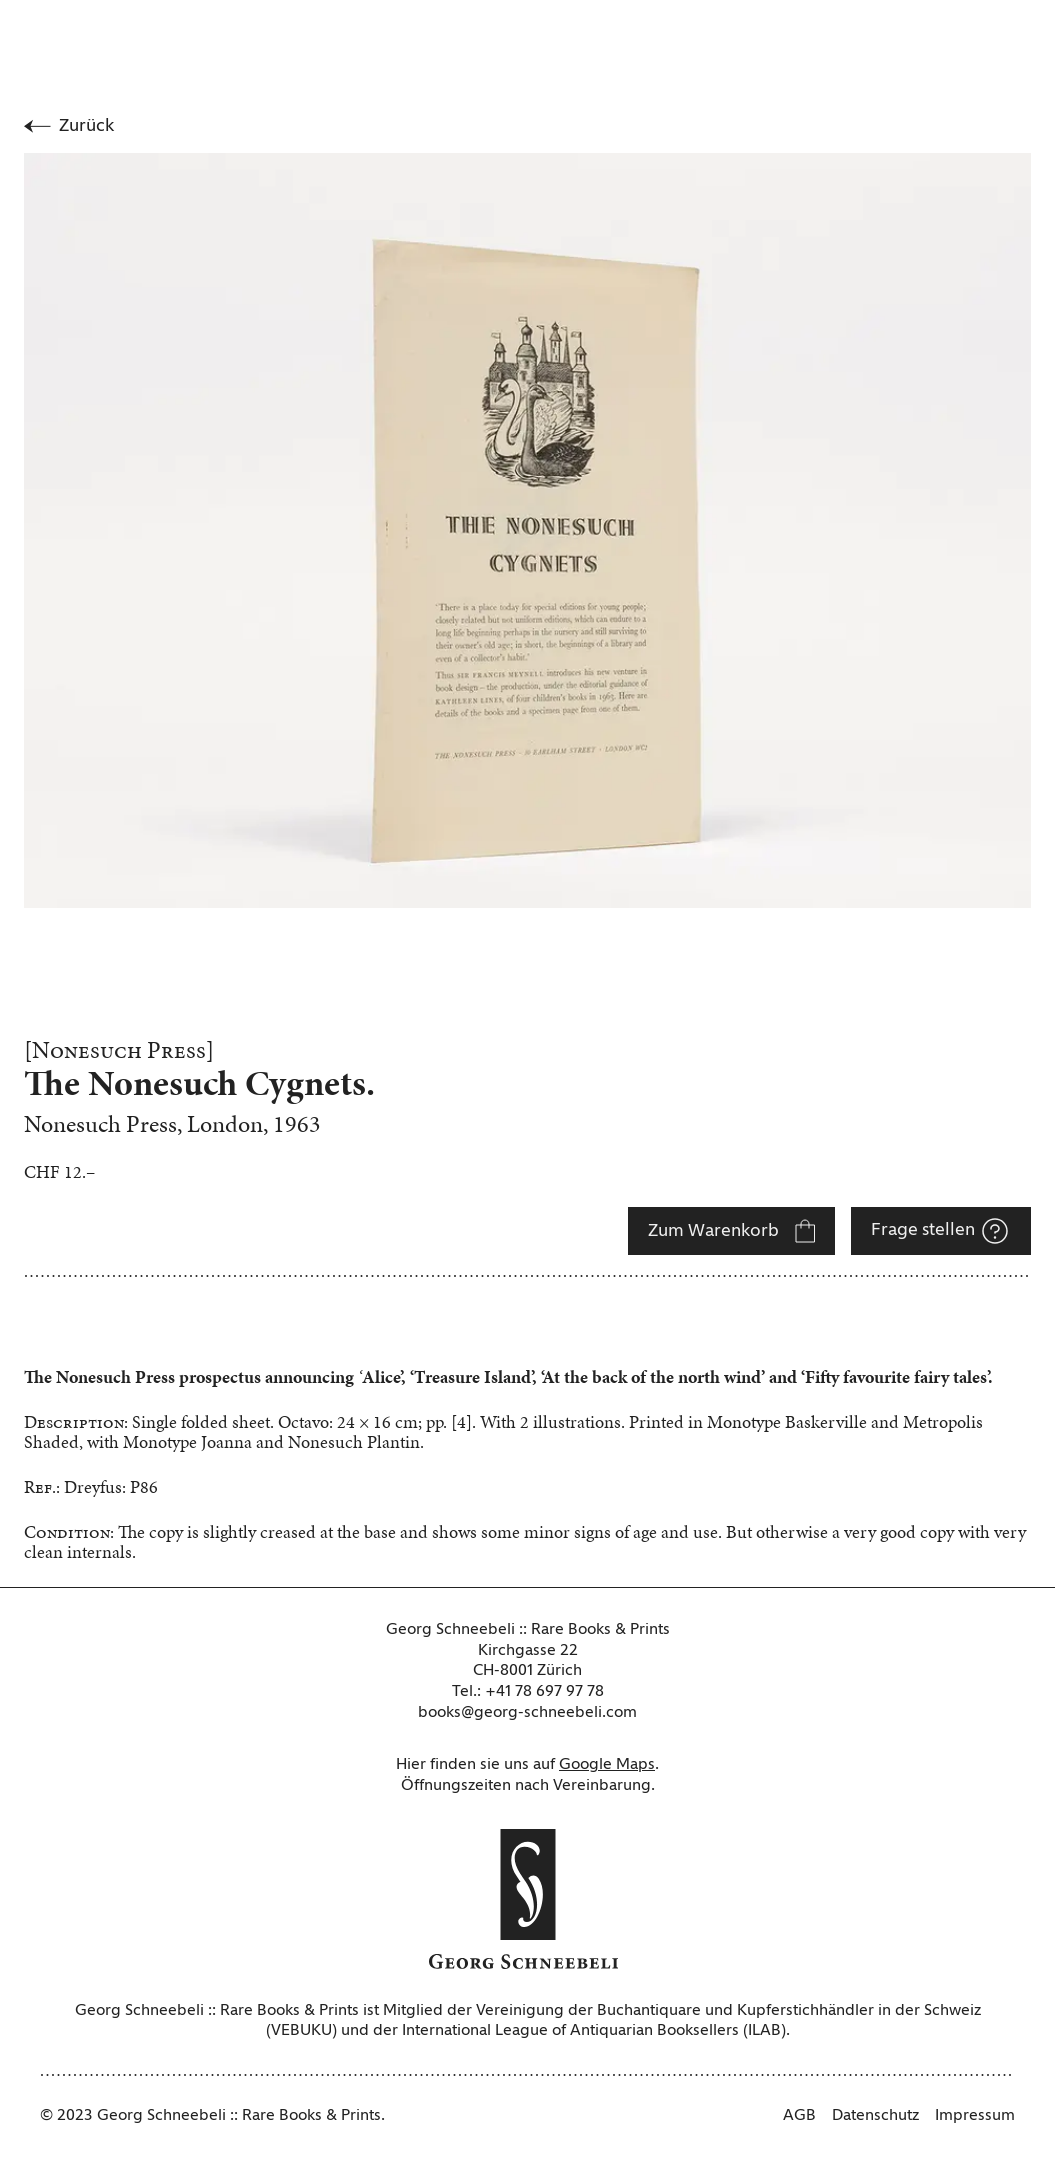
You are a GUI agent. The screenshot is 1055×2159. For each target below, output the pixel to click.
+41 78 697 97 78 (544, 1692)
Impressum (975, 2116)
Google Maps (607, 1765)
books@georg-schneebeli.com (527, 1713)
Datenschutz (875, 2116)
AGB (799, 2116)
